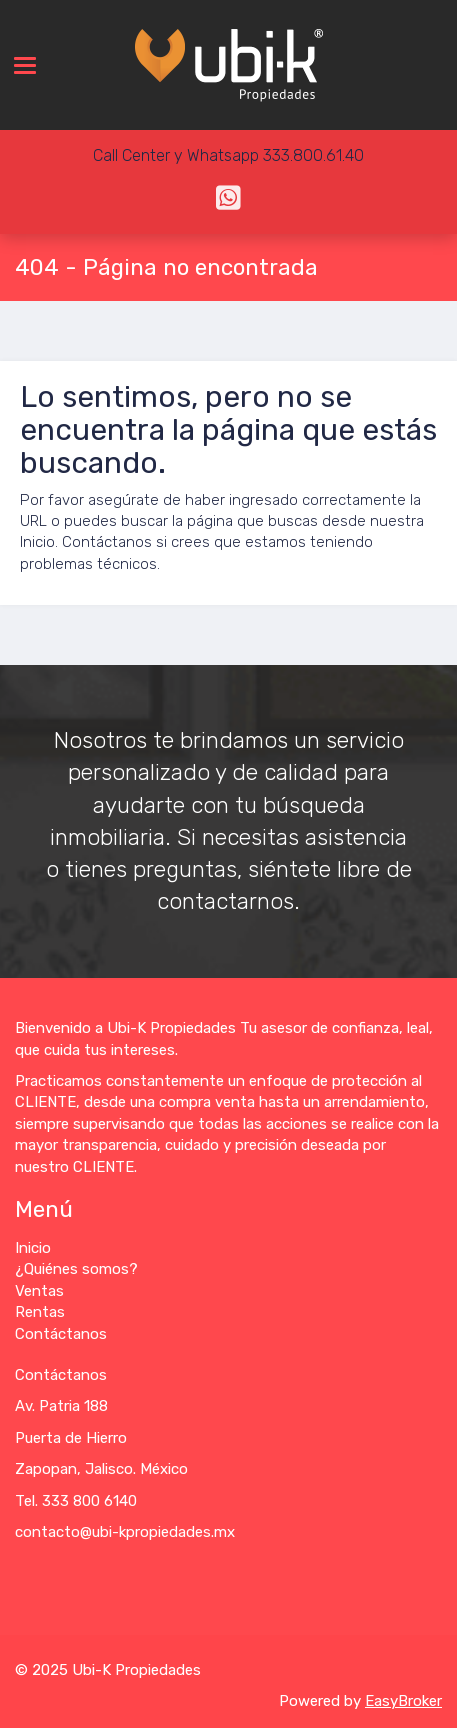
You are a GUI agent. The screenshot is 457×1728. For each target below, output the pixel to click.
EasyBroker (403, 1701)
